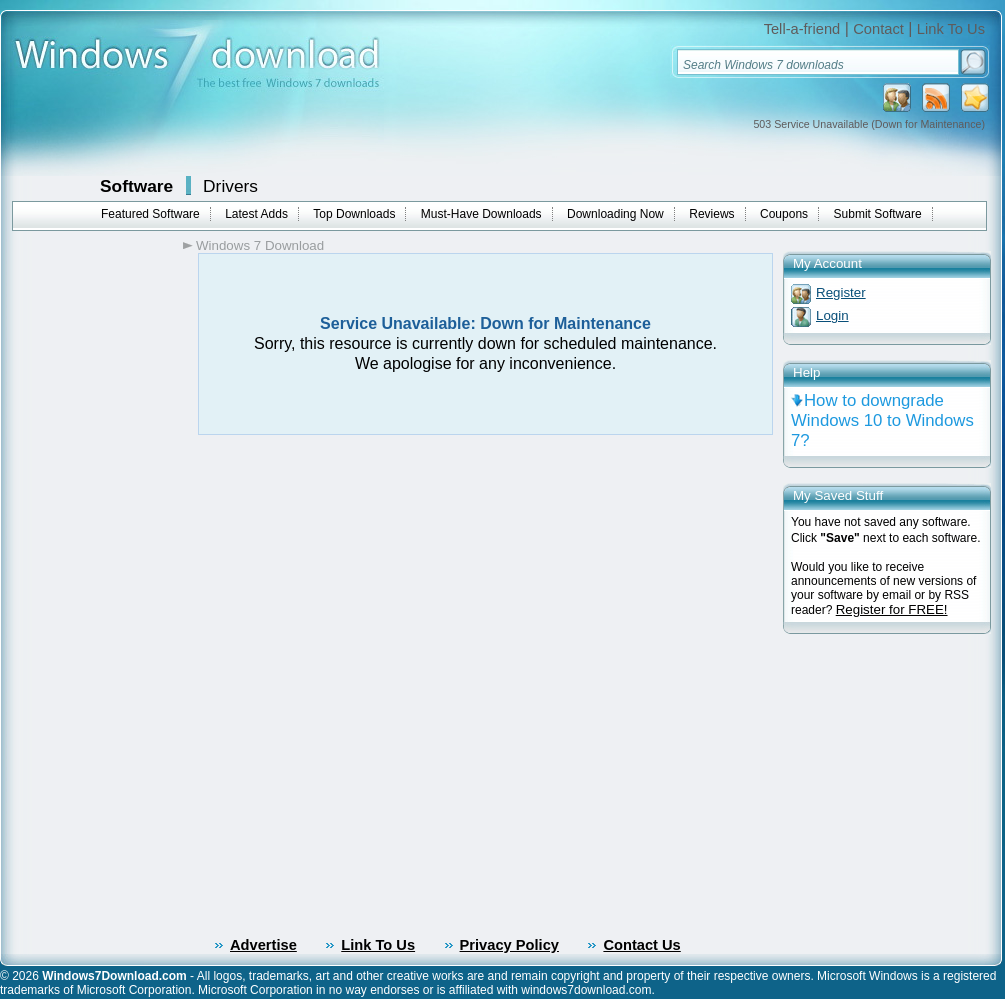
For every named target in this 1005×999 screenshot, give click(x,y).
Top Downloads (354, 214)
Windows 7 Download (260, 245)
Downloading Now (615, 214)
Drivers (230, 186)
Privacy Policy (509, 945)
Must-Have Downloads (481, 214)
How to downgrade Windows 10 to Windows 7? (882, 420)
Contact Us (641, 945)
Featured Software (150, 214)
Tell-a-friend (802, 29)
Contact (878, 29)
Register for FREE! (892, 609)
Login (832, 315)
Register (841, 292)
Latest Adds (256, 214)
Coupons (784, 214)
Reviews (711, 214)
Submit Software (878, 214)
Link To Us (951, 29)
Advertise (263, 945)
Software (136, 186)
